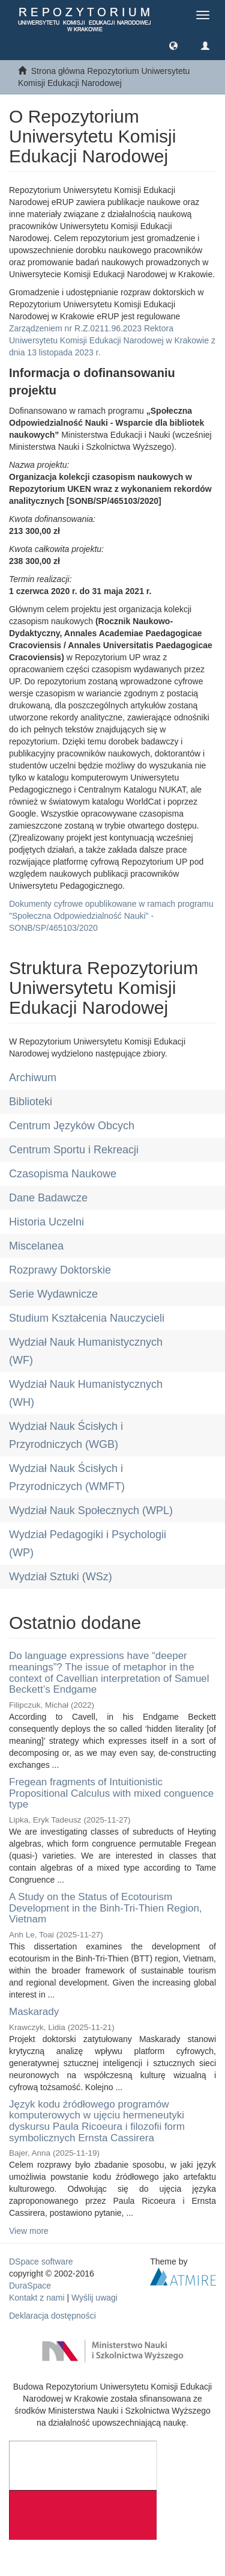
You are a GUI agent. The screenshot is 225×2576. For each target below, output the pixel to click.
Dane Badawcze (48, 1198)
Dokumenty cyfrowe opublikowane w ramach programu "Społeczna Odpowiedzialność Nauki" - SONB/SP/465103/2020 (111, 916)
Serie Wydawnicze (53, 1294)
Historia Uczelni (46, 1222)
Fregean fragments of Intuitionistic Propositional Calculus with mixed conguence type (111, 1793)
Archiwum (32, 1078)
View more (29, 2231)
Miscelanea (36, 1246)
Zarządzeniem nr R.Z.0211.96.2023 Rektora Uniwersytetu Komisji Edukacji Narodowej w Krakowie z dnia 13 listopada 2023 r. (112, 340)
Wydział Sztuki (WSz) (60, 1577)
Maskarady (34, 2011)
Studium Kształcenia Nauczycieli (86, 1318)
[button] (173, 45)
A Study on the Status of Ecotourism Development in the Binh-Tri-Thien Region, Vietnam (105, 1908)
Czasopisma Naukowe (62, 1174)
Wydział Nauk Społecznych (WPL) (91, 1510)
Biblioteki (30, 1102)
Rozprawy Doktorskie (60, 1270)
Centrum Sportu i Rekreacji (74, 1150)
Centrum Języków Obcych (71, 1126)
